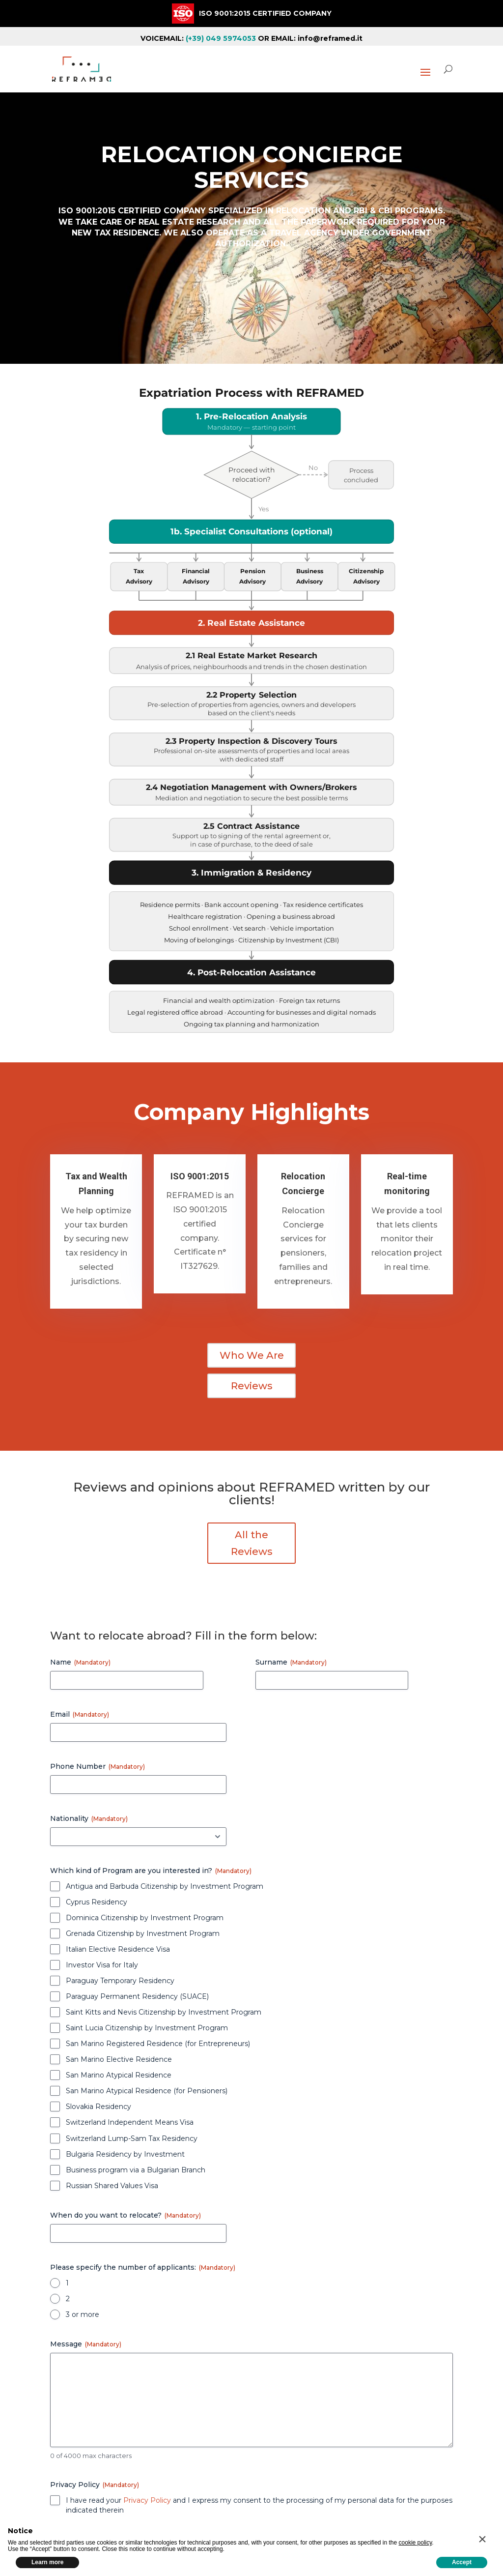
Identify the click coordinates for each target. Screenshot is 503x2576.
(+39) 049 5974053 (221, 38)
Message (85, 2344)
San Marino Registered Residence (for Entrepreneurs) (158, 2043)
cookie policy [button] (415, 2542)
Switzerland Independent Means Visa (130, 2122)
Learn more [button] (47, 2562)
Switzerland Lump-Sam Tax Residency (131, 2138)
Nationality (89, 1818)
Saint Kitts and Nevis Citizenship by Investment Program (163, 2012)
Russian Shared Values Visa (112, 2185)
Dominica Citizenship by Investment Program (145, 1917)
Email (79, 1714)
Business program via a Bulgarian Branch (135, 2170)
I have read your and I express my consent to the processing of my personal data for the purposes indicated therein (259, 2505)
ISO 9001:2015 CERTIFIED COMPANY (265, 13)
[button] (482, 2539)
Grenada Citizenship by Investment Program (143, 1933)
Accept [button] (462, 2562)
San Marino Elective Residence (119, 2059)
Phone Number (97, 1766)
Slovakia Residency (98, 2106)
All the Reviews (252, 1543)
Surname (291, 1662)
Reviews (252, 1386)
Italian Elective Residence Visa (118, 1949)
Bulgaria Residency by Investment (125, 2154)
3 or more (82, 2314)
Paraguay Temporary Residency (120, 1980)
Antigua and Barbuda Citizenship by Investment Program (164, 1886)
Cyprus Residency (96, 1902)
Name (80, 1662)
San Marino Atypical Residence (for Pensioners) (146, 2090)
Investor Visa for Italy (102, 1965)
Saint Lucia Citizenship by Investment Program (147, 2027)
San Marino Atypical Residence (118, 2075)
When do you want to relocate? (125, 2215)
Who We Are (252, 1355)
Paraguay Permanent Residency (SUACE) (137, 1996)
